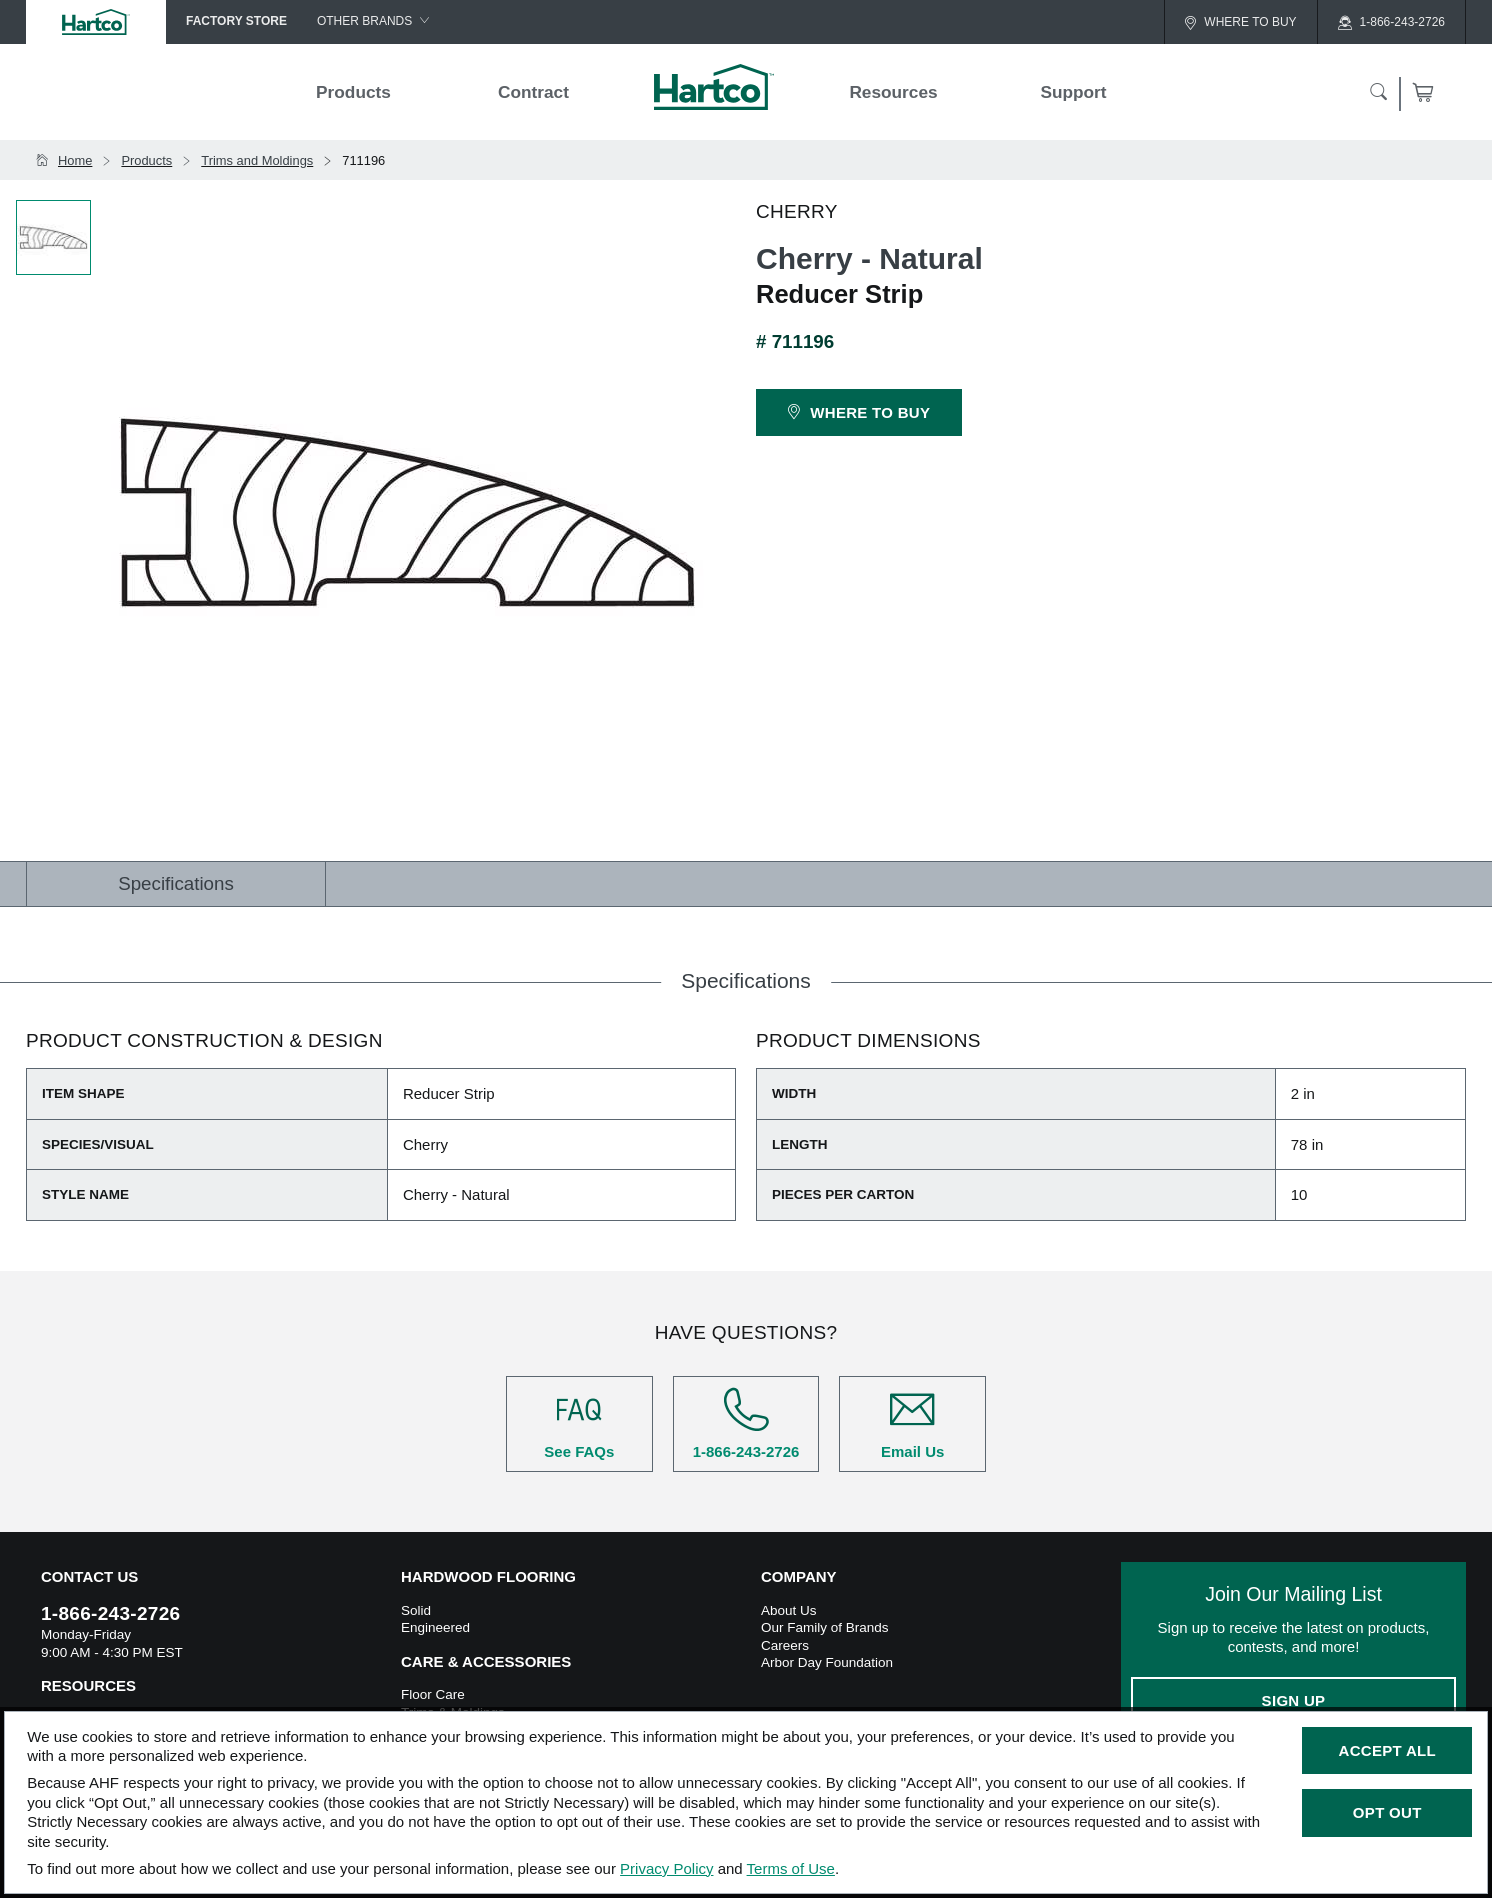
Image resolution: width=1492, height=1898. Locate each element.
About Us (789, 1610)
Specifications (176, 883)
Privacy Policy (666, 1868)
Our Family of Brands (825, 1627)
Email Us (912, 1423)
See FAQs (579, 1423)
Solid (416, 1610)
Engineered (435, 1627)
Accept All (1387, 1750)
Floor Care (433, 1694)
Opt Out (1387, 1812)
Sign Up (1294, 1700)
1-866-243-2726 (746, 1423)
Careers (785, 1645)
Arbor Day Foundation (827, 1662)
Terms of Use (791, 1868)
